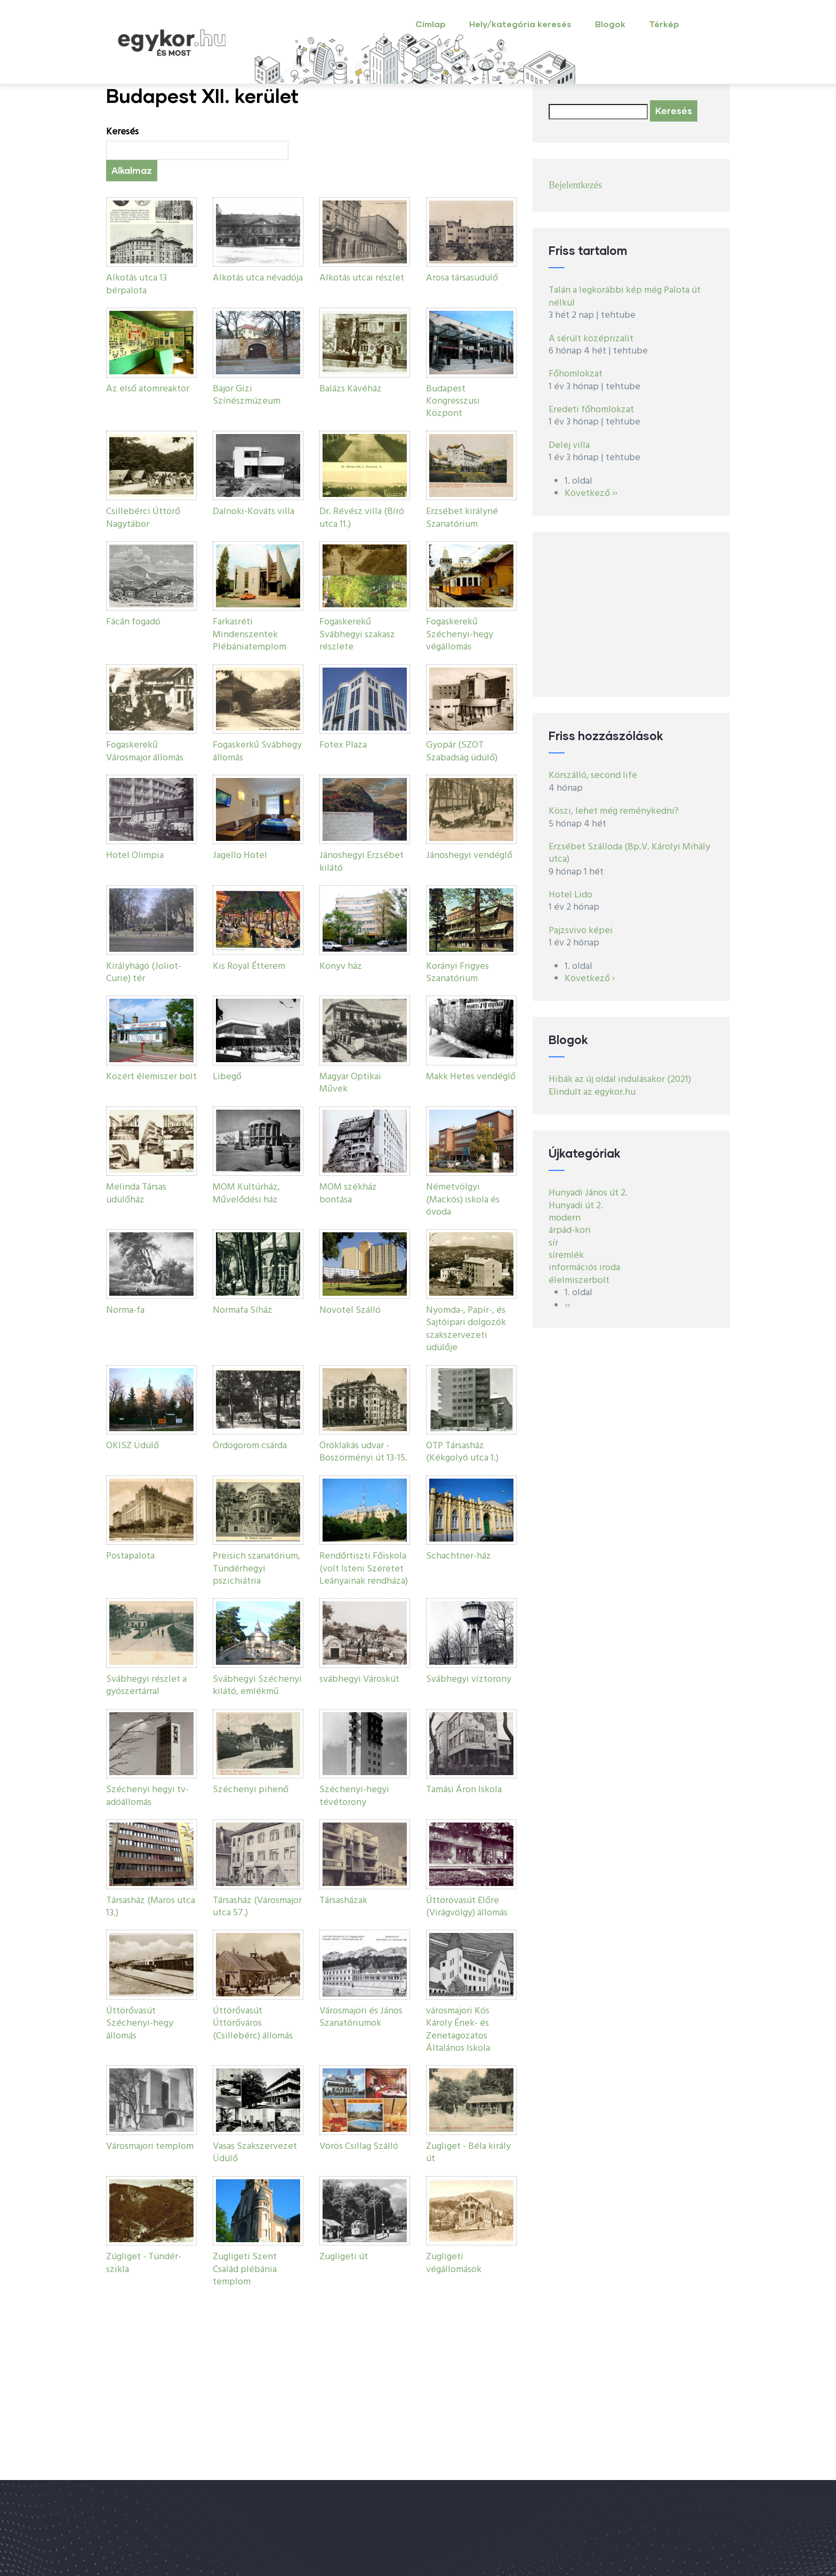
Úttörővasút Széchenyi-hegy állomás (139, 2023)
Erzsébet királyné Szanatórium (462, 518)
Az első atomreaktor (147, 389)
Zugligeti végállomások (453, 2263)
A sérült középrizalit (591, 339)
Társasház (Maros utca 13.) (150, 1907)
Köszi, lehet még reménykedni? (614, 811)
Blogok (610, 24)
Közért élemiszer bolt (151, 1077)
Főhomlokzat (575, 374)
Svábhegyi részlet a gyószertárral (146, 1685)
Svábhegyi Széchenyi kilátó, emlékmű (257, 1685)
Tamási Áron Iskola (464, 1789)
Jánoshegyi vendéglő (469, 855)
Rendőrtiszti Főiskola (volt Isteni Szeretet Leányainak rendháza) (363, 1568)
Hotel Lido (570, 895)
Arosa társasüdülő (462, 278)
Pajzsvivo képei (581, 930)
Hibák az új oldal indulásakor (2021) (620, 1079)
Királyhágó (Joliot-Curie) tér (143, 972)
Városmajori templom (150, 2146)
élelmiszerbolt (579, 1280)
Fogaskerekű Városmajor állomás (144, 751)
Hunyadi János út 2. (588, 1193)
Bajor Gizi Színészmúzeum (246, 395)
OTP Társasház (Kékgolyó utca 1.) (462, 1452)
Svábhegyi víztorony (468, 1679)
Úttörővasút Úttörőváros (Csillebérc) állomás (253, 2023)
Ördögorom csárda (250, 1446)
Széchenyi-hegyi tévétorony (354, 1796)
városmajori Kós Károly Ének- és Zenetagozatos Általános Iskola (458, 2029)
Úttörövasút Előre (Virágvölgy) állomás (467, 1907)
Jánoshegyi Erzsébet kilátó (361, 862)
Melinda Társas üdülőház (136, 1193)
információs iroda (584, 1267)
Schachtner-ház (458, 1556)
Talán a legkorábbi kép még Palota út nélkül (625, 296)
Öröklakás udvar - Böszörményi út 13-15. (363, 1452)
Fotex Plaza (343, 745)
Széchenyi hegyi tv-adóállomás (147, 1796)
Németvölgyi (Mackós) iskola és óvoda (463, 1199)
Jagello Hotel (240, 855)
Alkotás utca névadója (258, 278)
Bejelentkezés (575, 185)
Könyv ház (340, 966)
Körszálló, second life (593, 775)
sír (553, 1243)
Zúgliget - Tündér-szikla (143, 2263)
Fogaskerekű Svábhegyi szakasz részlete (357, 634)
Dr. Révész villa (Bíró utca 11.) (361, 518)
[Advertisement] (631, 614)
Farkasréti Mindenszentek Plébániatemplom (249, 634)
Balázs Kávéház (350, 389)
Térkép (664, 24)
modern (565, 1218)
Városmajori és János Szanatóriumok (361, 2017)
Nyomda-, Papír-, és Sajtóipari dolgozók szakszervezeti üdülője (466, 1329)
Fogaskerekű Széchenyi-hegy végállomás (459, 634)
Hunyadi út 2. (576, 1206)
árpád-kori (570, 1230)
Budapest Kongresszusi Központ (453, 401)
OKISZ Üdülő (132, 1446)
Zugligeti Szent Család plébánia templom (245, 2269)
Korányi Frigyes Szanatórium (457, 972)
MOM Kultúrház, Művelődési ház (246, 1193)
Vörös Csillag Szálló (358, 2146)
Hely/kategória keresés (520, 24)
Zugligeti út (343, 2257)
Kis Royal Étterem (249, 966)
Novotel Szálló (350, 1310)
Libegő (227, 1077)
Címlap (430, 24)
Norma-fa (125, 1310)
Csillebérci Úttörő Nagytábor (143, 518)
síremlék (566, 1255)
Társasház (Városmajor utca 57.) (257, 1907)
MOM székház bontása (348, 1193)
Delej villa (569, 445)
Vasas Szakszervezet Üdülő (255, 2152)
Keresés (122, 132)
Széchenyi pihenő (250, 1789)
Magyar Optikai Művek (350, 1083)
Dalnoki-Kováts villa (253, 511)
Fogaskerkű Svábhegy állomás (257, 751)
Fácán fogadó (133, 622)
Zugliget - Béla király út (468, 2152)
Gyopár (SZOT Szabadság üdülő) (461, 751)
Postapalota (130, 1556)
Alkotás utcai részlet (361, 278)
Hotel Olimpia (135, 855)
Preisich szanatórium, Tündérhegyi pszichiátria (256, 1568)
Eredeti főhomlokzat (591, 410)
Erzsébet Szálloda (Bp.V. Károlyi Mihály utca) (629, 853)
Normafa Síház (242, 1310)
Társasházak (343, 1900)
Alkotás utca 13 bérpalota (136, 284)
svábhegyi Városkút (359, 1679)
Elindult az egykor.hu (592, 1092)
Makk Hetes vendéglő (471, 1077)
